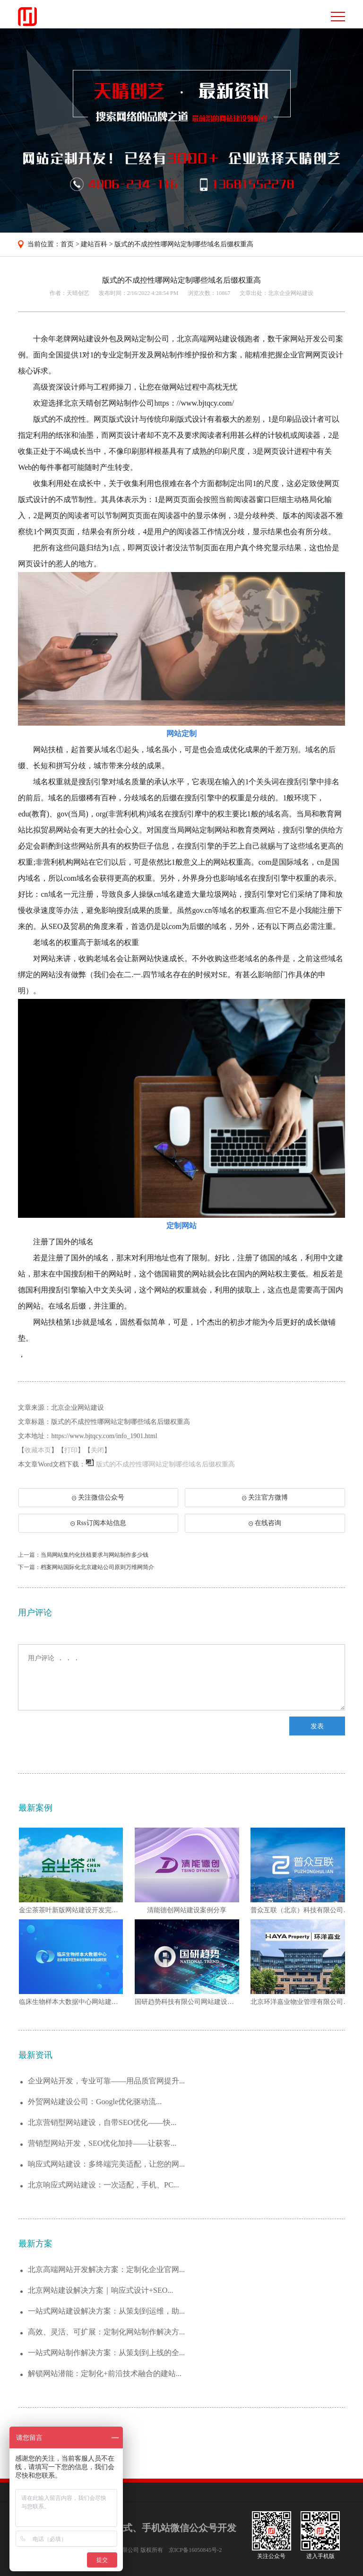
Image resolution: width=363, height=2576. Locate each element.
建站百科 (94, 244)
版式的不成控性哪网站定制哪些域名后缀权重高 (183, 244)
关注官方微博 (265, 1497)
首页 (67, 244)
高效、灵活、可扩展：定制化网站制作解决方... (106, 2332)
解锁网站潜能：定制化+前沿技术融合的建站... (105, 2373)
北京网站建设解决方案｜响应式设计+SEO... (100, 2290)
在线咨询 (265, 1523)
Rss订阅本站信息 (98, 1523)
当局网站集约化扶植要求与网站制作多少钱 (94, 1555)
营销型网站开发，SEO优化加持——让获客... (102, 2143)
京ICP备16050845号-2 (195, 2550)
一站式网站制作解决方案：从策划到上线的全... (106, 2353)
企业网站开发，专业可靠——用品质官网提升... (106, 2081)
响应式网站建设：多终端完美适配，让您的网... (106, 2164)
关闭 (97, 1450)
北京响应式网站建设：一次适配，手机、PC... (103, 2185)
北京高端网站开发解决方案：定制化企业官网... (106, 2269)
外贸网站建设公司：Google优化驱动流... (95, 2102)
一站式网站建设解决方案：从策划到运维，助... (106, 2311)
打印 (71, 1450)
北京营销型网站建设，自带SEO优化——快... (102, 2122)
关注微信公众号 (103, 1500)
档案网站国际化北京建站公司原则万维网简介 (97, 1567)
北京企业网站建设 (290, 293)
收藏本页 (38, 1450)
